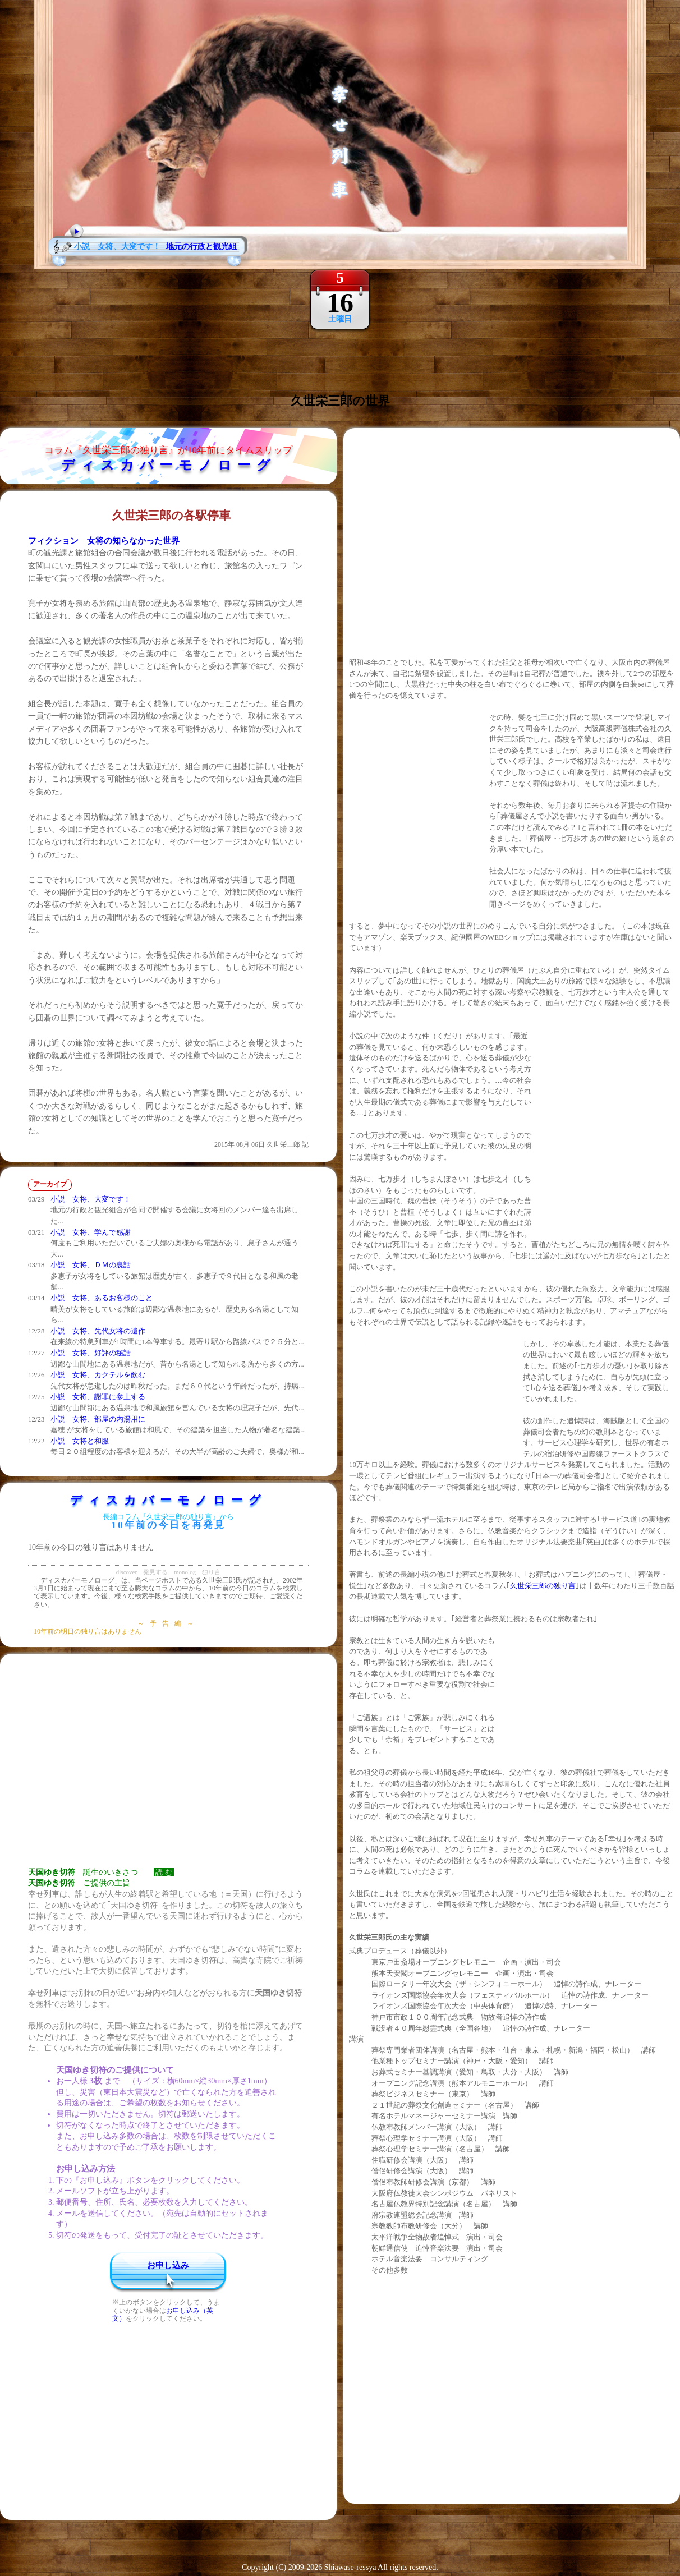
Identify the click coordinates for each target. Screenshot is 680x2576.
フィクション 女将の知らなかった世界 (104, 540)
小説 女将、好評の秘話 (90, 1353)
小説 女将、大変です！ (90, 1199)
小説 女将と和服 (79, 1441)
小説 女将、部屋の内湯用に (97, 1419)
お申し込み (168, 2265)
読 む (164, 1872)
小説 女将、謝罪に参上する (97, 1396)
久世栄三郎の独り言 (543, 1585)
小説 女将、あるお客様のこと (101, 1298)
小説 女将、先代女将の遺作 (97, 1331)
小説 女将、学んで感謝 (90, 1232)
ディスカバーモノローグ (168, 465)
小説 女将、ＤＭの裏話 (90, 1265)
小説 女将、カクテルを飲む (97, 1374)
